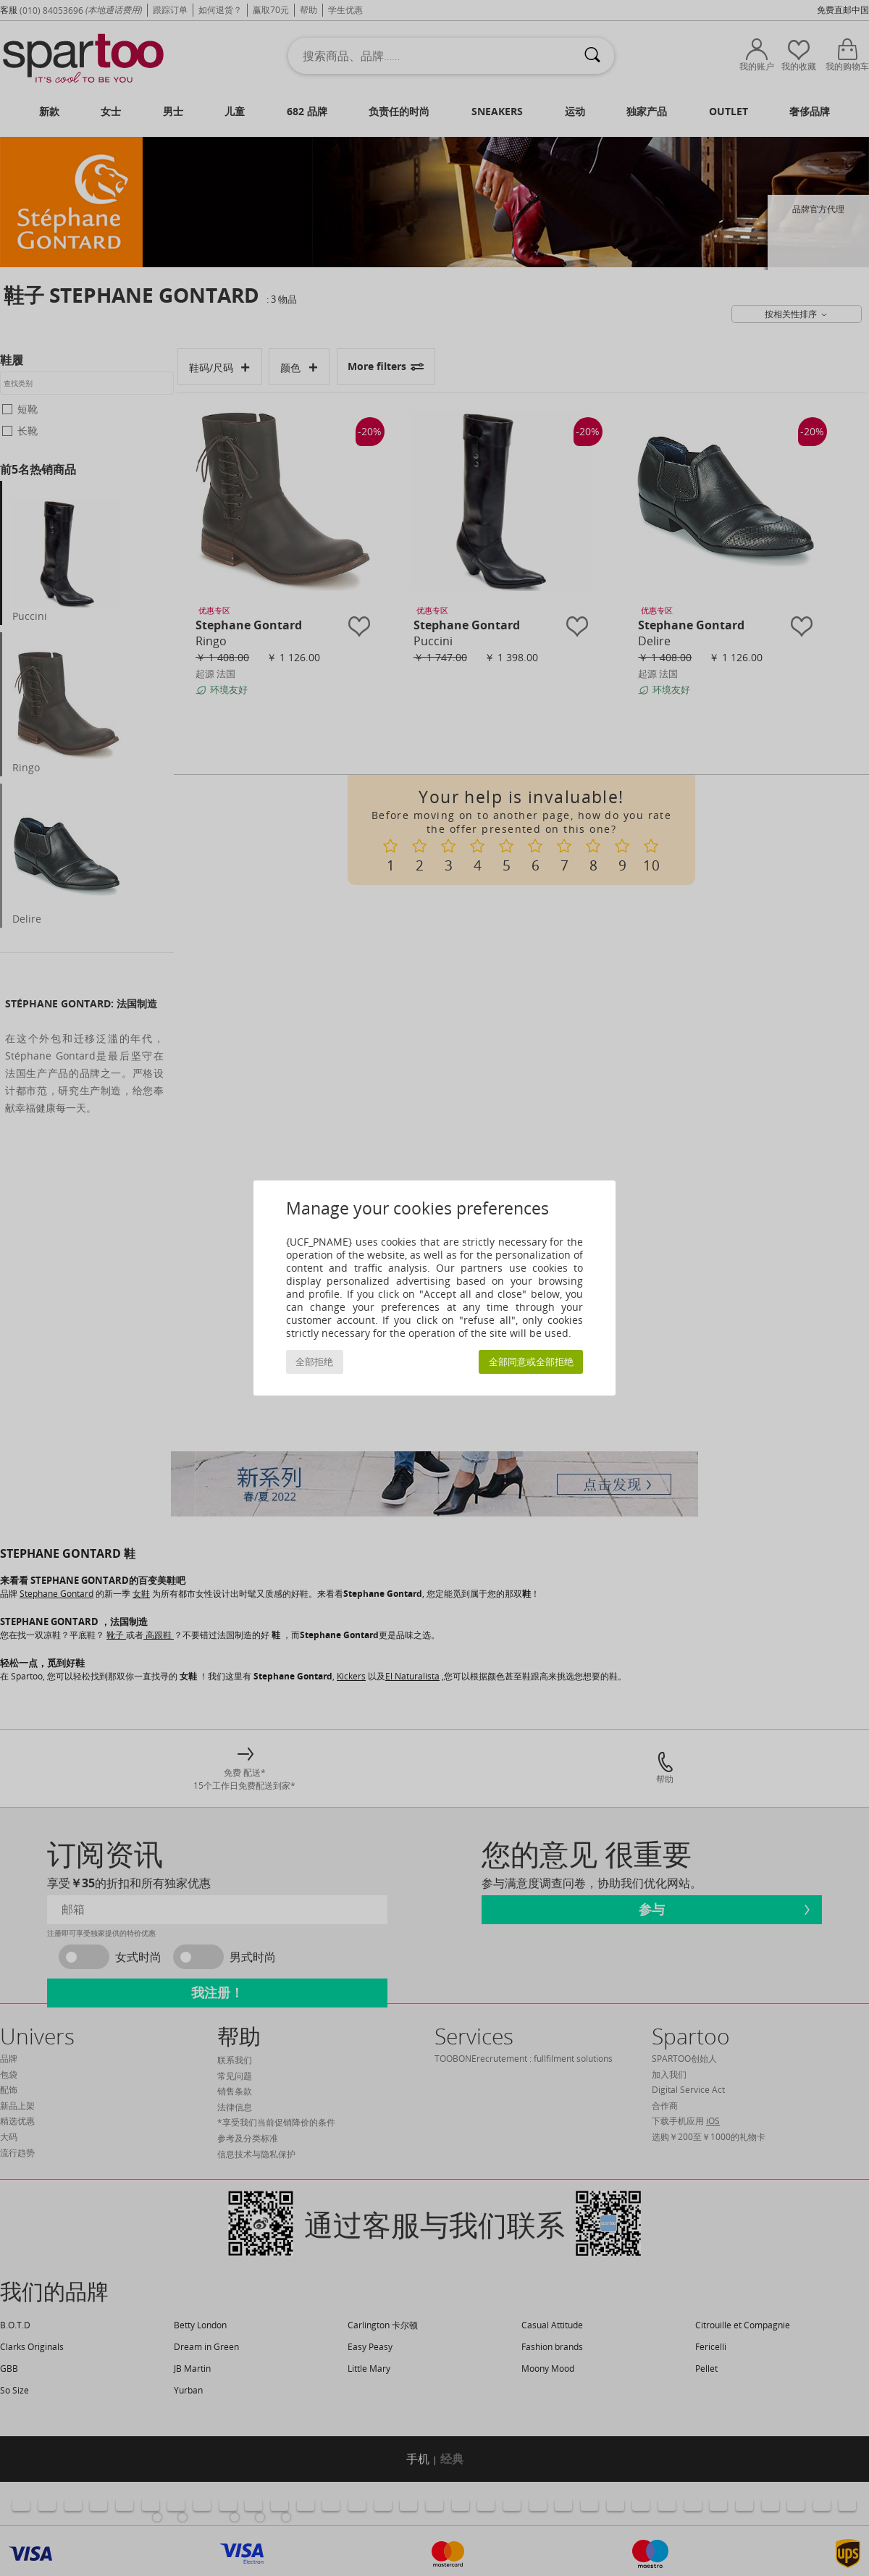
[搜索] (592, 56)
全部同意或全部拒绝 (531, 1361)
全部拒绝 (314, 1361)
